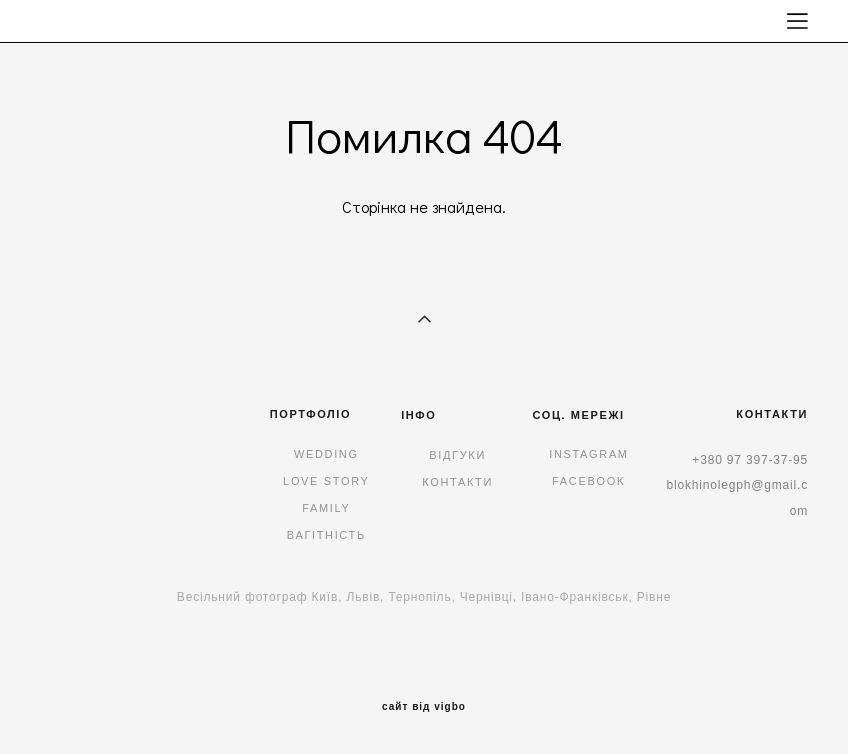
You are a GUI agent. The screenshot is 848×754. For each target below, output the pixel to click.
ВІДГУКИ (457, 455)
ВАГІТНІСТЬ (326, 535)
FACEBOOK (589, 481)
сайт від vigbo (424, 707)
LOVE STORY (326, 481)
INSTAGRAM (588, 454)
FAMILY (326, 508)
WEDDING (326, 454)
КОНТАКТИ (457, 482)
